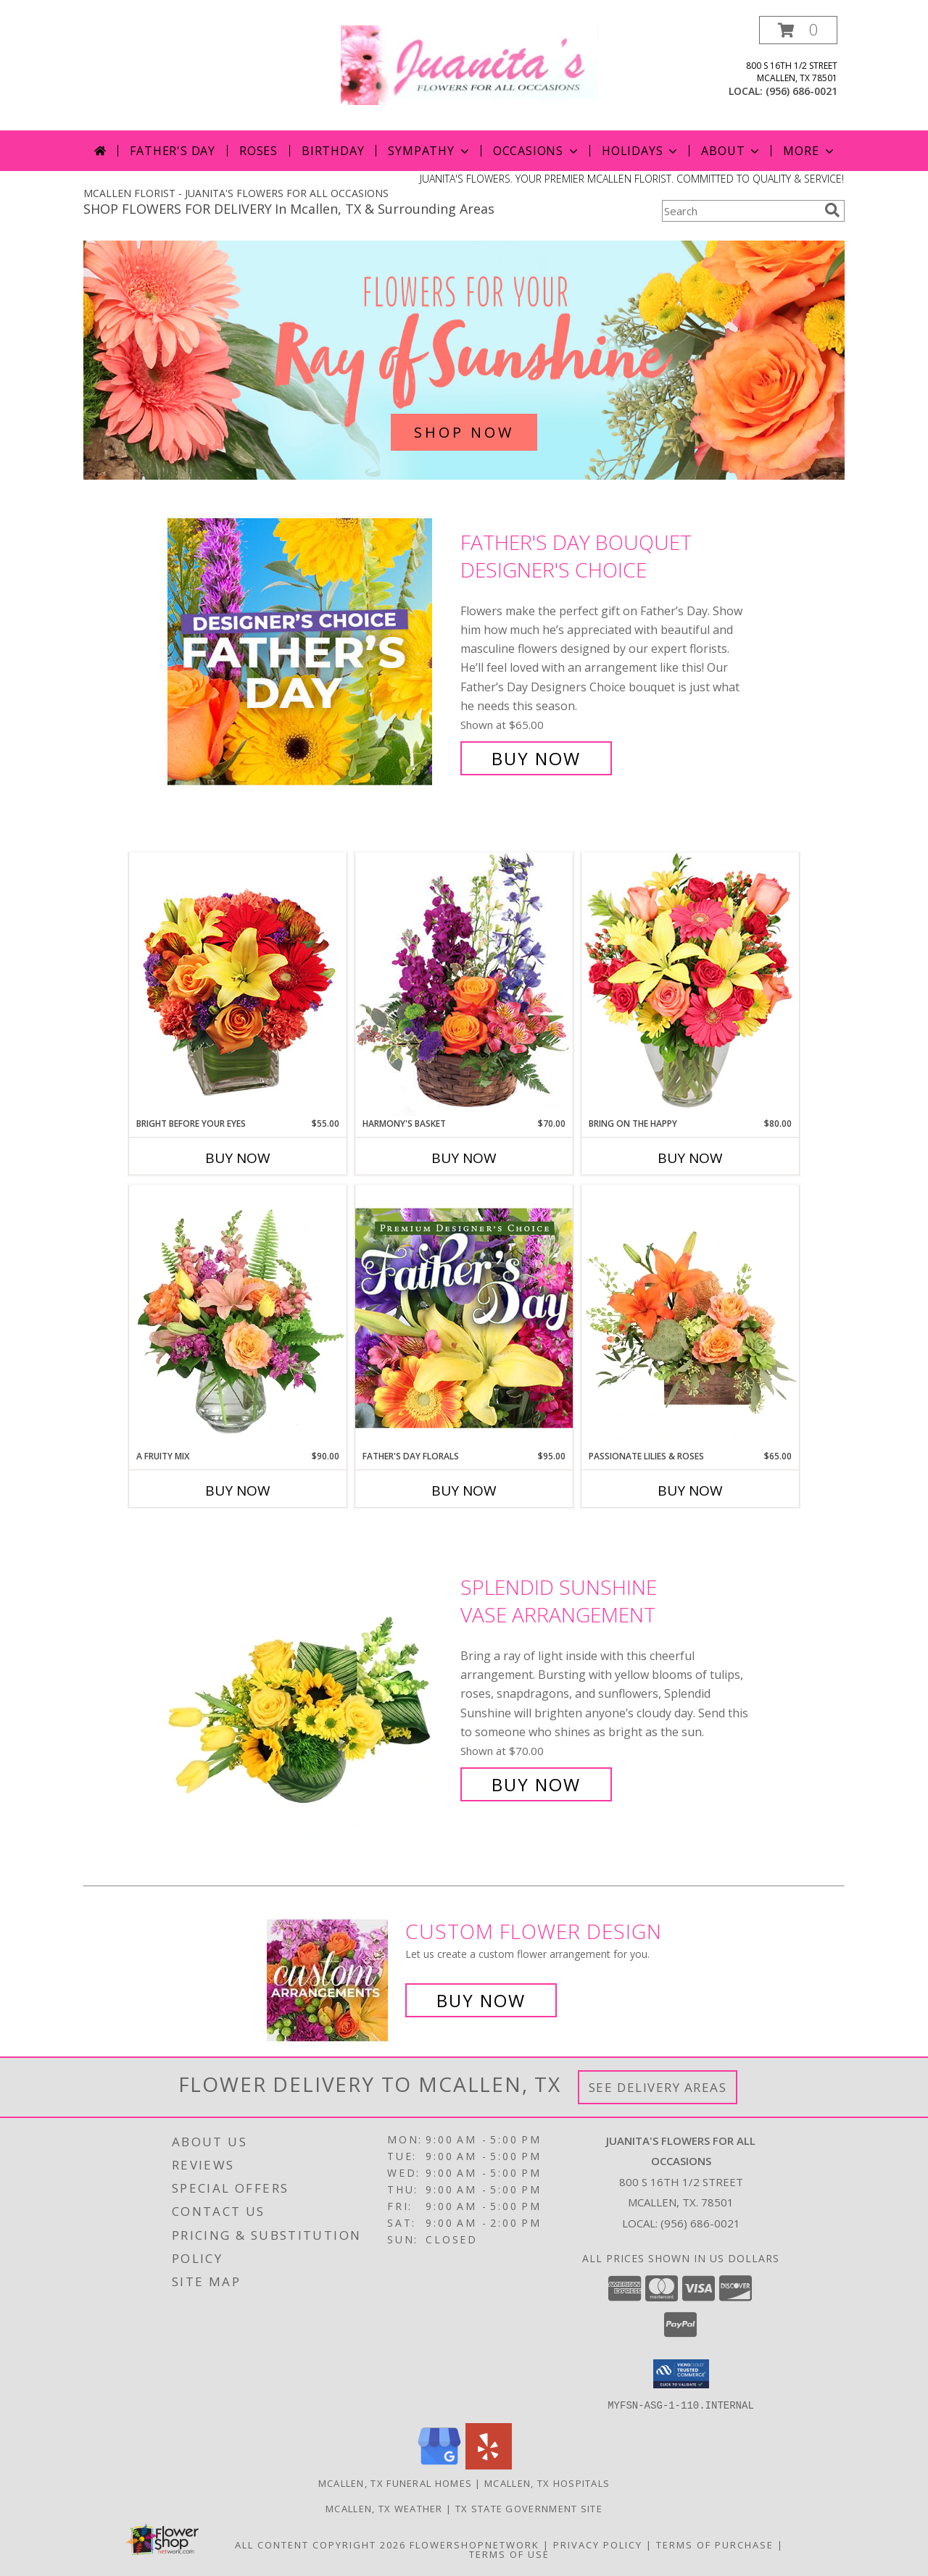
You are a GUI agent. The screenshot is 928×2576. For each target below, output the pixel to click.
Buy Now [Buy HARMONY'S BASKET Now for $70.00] (464, 1158)
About (731, 151)
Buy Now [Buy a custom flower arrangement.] (481, 2000)
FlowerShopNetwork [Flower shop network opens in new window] (474, 2544)
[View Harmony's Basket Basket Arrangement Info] (464, 984)
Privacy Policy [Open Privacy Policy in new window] (597, 2544)
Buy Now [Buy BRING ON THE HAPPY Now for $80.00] (690, 1158)
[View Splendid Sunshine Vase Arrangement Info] (310, 1686)
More (809, 151)
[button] (798, 30)
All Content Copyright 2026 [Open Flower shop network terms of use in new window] (320, 2544)
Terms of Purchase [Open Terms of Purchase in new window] (715, 2544)
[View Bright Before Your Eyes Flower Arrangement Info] (238, 984)
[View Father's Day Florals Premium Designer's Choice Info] (464, 1317)
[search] (832, 210)
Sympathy (429, 151)
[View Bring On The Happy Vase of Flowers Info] (690, 984)
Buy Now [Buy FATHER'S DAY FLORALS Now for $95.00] (464, 1490)
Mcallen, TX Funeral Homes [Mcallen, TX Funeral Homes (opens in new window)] (395, 2482)
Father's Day (172, 151)
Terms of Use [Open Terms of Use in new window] (509, 2553)
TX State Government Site (528, 2507)
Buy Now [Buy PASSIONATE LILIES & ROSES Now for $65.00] (690, 1490)
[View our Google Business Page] (439, 2465)
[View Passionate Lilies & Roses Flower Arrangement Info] (690, 1317)
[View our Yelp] (488, 2465)
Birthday (333, 151)
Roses (258, 151)
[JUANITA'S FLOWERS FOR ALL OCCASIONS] (469, 64)
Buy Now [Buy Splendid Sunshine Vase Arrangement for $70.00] (536, 1784)
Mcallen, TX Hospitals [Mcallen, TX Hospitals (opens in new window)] (547, 2482)
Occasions (537, 151)
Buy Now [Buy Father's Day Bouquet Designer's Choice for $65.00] (536, 758)
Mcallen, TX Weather (384, 2507)
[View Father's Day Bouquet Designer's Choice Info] (310, 650)
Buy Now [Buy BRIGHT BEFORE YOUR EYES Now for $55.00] (237, 1158)
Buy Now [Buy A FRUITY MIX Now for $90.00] (237, 1490)
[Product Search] (740, 211)
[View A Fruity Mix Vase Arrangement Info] (238, 1317)
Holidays (641, 151)
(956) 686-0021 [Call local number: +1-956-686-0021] (801, 91)
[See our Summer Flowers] (464, 360)
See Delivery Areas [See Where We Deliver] (658, 2087)
